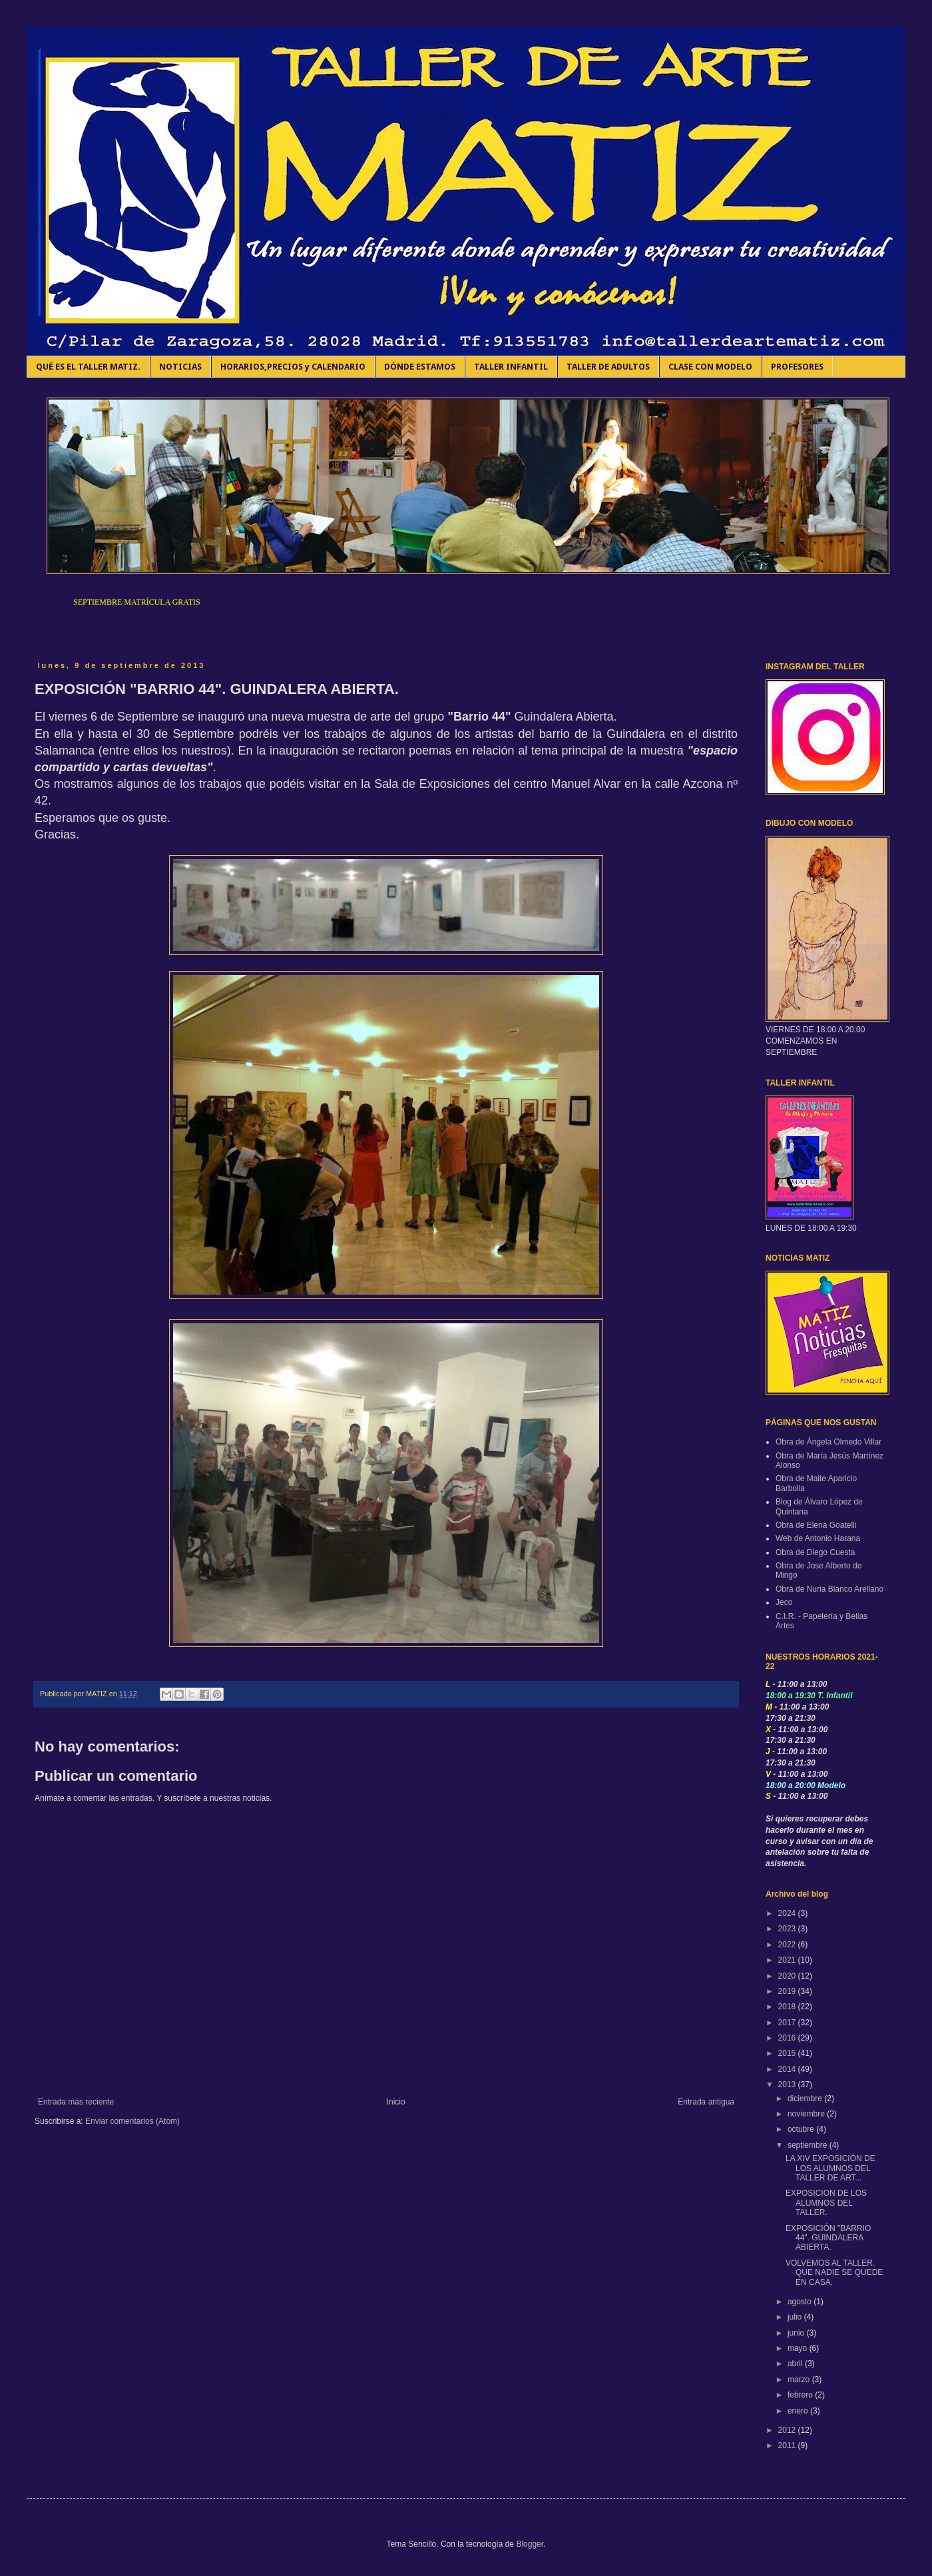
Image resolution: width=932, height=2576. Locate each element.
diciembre (806, 2098)
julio (796, 2317)
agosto (801, 2301)
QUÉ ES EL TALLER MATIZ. (88, 367)
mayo (799, 2348)
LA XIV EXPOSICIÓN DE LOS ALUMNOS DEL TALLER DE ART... (830, 2168)
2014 (788, 2069)
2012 (788, 2430)
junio (797, 2333)
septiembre (808, 2145)
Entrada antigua (706, 2101)
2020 (788, 1976)
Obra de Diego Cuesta (815, 1552)
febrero (801, 2395)
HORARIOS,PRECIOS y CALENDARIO (292, 367)
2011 (788, 2445)
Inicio (396, 2101)
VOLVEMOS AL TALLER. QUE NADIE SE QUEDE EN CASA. (834, 2272)
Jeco (784, 1602)
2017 (788, 2022)
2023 (788, 1928)
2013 (788, 2084)
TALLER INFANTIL (511, 367)
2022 (788, 1944)
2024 (788, 1913)
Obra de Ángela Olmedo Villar (828, 1442)
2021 (788, 1960)
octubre (802, 2129)
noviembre (807, 2113)
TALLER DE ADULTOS (608, 367)
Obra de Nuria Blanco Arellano (829, 1589)
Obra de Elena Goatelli (816, 1525)
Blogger (529, 2544)
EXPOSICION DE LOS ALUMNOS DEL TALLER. (826, 2202)
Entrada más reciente (76, 2101)
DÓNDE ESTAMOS (419, 367)
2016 (788, 2038)
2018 (788, 2006)
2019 (788, 1991)
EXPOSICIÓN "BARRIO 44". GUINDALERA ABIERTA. (828, 2238)
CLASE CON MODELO (710, 367)
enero (799, 2410)
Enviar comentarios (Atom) (132, 2121)
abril (796, 2363)
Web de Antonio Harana (818, 1538)
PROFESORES (797, 367)
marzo (800, 2379)
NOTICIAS (180, 367)
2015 (788, 2053)
